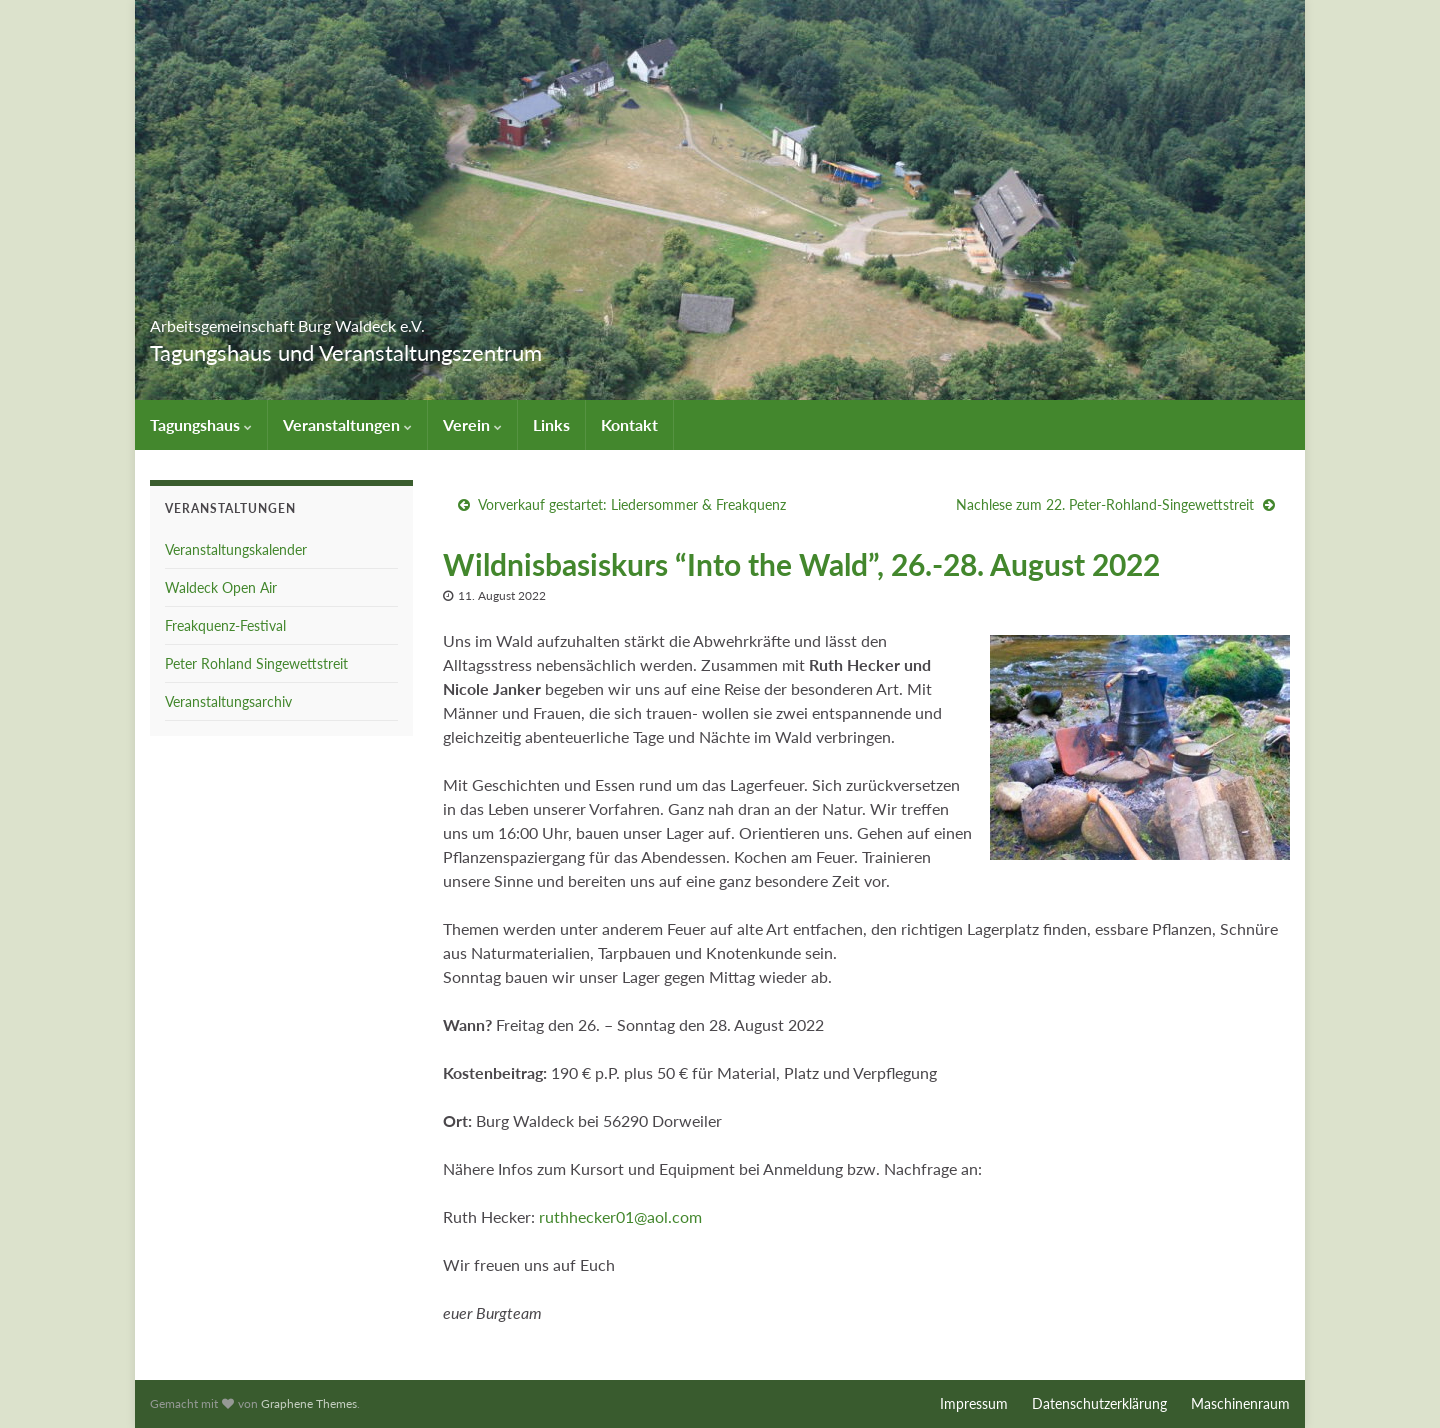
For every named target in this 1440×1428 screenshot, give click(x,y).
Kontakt (629, 424)
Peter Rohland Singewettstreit (256, 663)
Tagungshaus (201, 424)
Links (551, 424)
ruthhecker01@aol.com (620, 1216)
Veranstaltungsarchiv (228, 701)
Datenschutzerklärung (1099, 1403)
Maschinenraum (1240, 1403)
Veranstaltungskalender (236, 549)
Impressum (974, 1403)
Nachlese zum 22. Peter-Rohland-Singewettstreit (1105, 504)
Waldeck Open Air (221, 587)
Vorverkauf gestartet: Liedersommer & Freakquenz (632, 504)
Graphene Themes (309, 1403)
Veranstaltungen (347, 424)
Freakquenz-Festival (225, 625)
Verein (472, 424)
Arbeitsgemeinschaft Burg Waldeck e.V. (408, 319)
